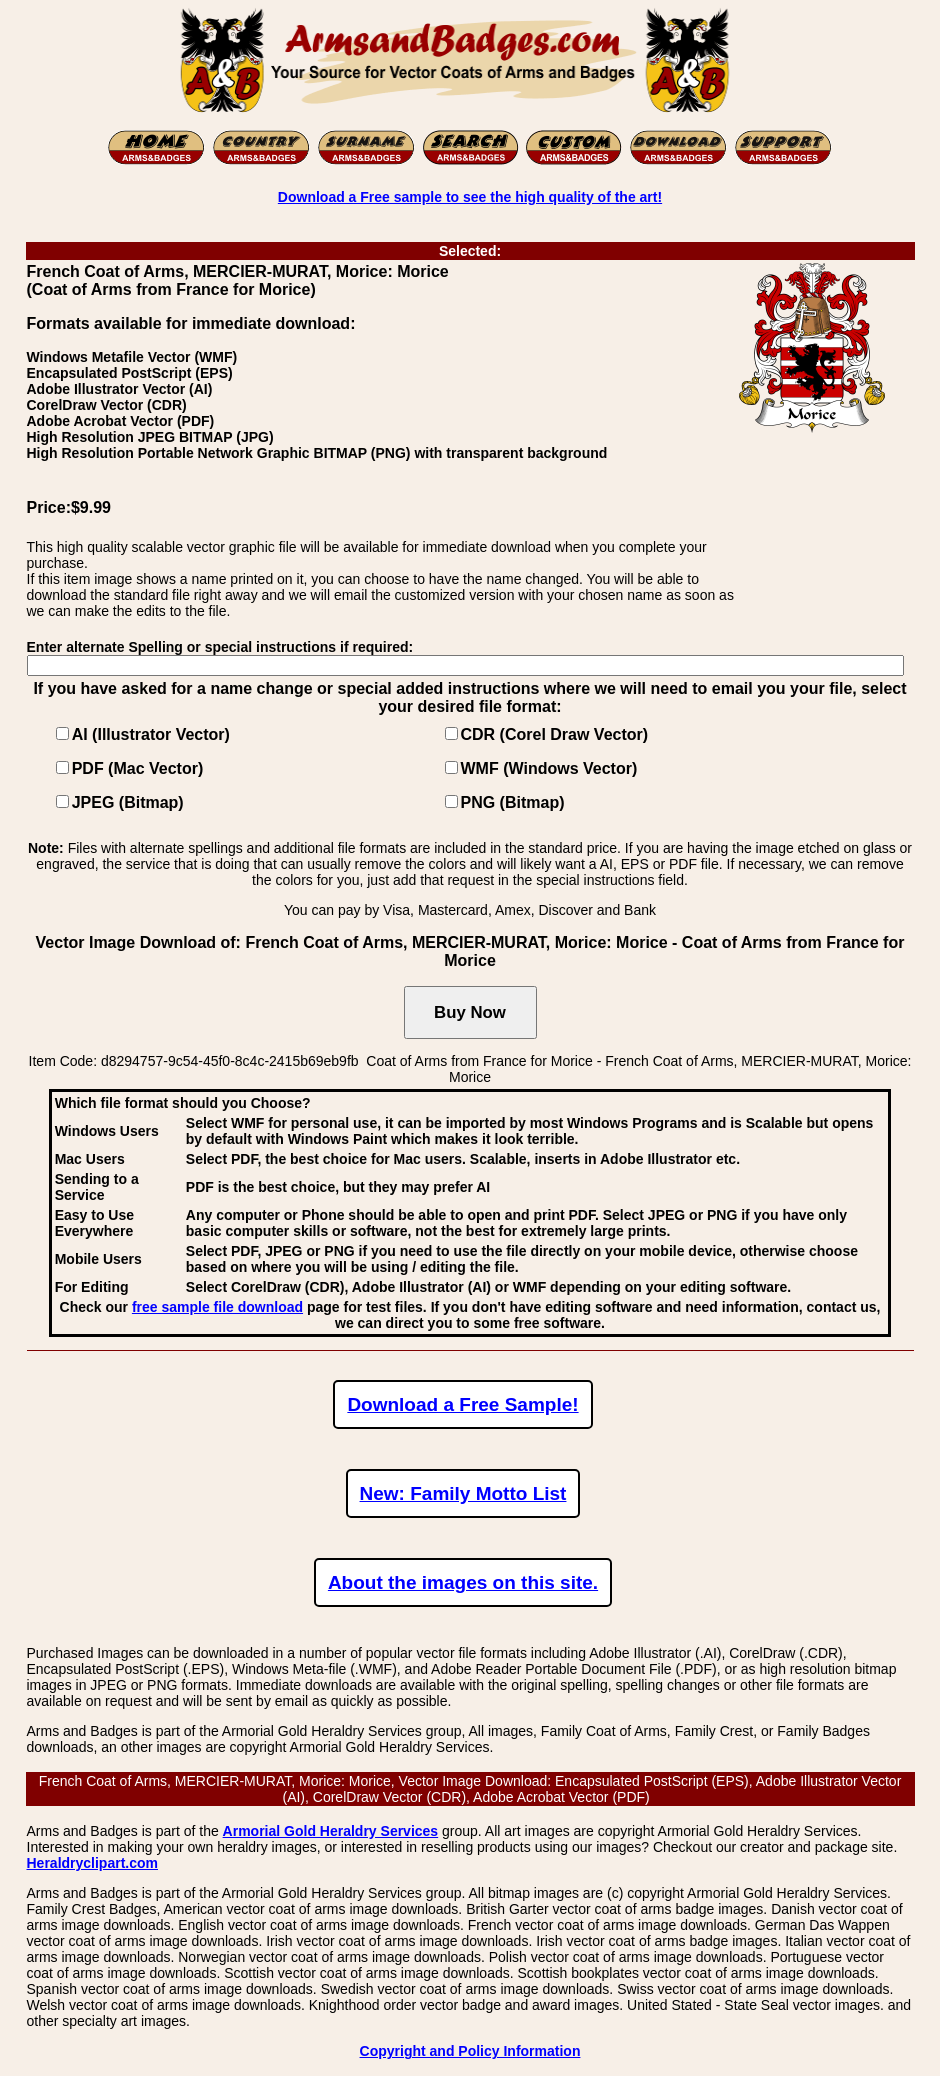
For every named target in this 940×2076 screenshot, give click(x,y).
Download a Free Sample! (462, 1404)
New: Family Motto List (463, 1493)
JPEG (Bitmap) (128, 802)
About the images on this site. (463, 1582)
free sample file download (217, 1307)
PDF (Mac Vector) (138, 768)
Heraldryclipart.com (93, 1863)
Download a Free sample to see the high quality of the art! (470, 197)
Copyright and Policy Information (470, 2051)
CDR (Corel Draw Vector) (555, 734)
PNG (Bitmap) (513, 802)
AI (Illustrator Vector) (151, 734)
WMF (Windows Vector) (549, 768)
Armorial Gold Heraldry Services (331, 1831)
